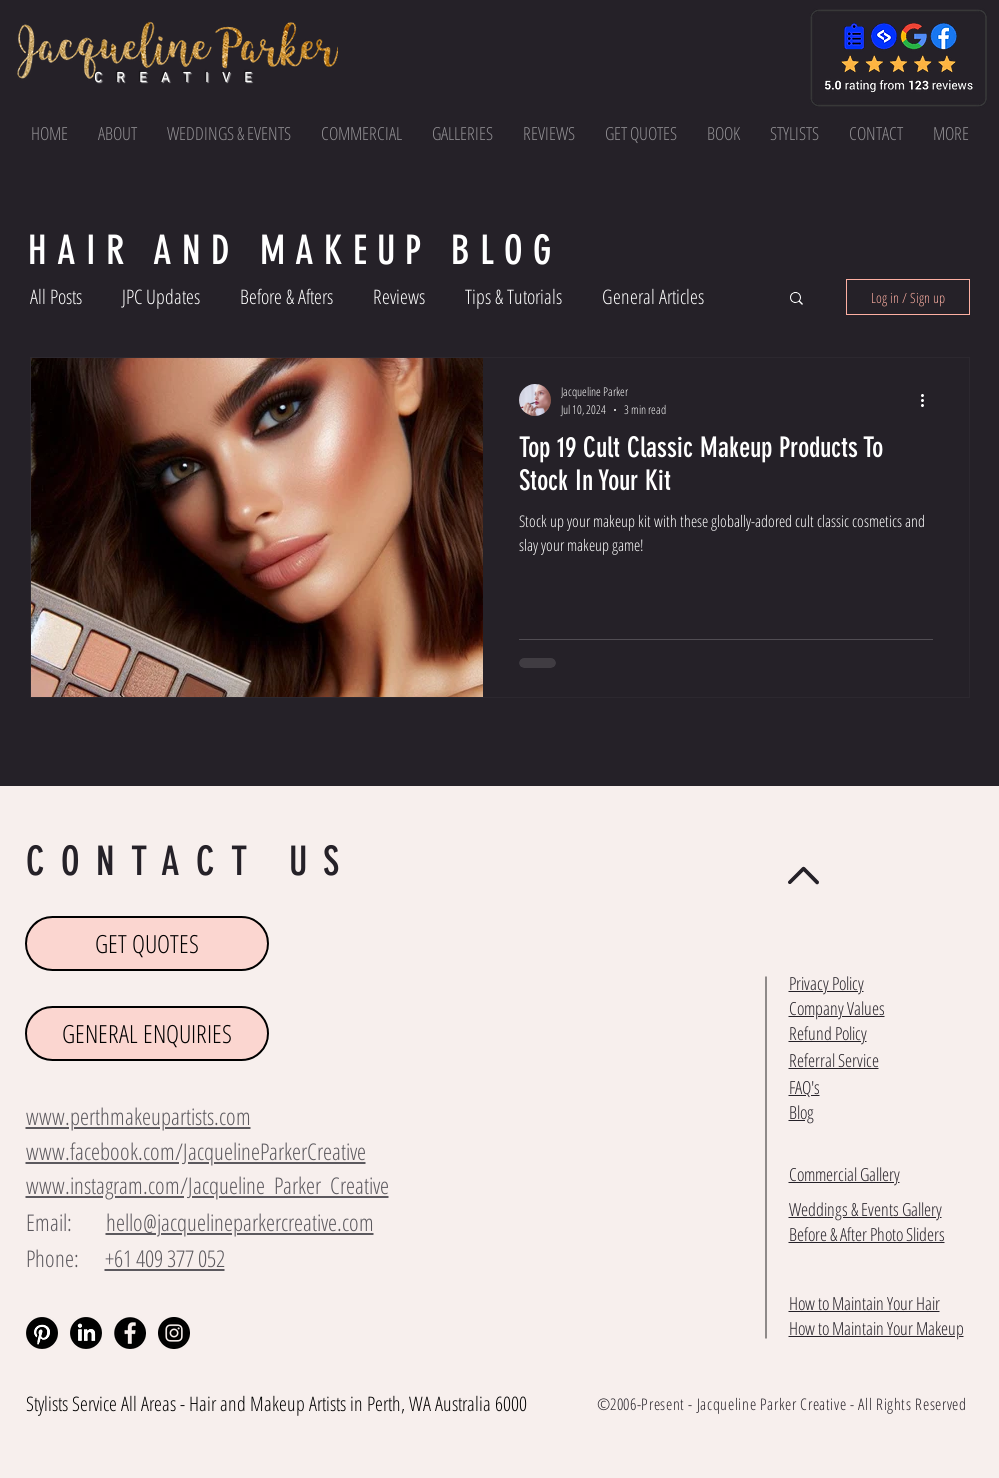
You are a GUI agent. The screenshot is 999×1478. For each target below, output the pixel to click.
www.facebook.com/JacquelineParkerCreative (196, 1151)
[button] (951, 133)
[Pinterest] (42, 1333)
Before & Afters (286, 296)
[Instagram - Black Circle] (174, 1333)
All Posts (56, 296)
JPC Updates (161, 296)
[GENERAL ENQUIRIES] (147, 1033)
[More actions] (930, 400)
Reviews (399, 296)
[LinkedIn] (86, 1333)
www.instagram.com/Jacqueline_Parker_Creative (207, 1185)
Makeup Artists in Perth (325, 1403)
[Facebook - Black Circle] (130, 1333)
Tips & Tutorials (513, 296)
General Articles (653, 296)
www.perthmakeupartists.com (138, 1116)
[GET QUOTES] (147, 943)
